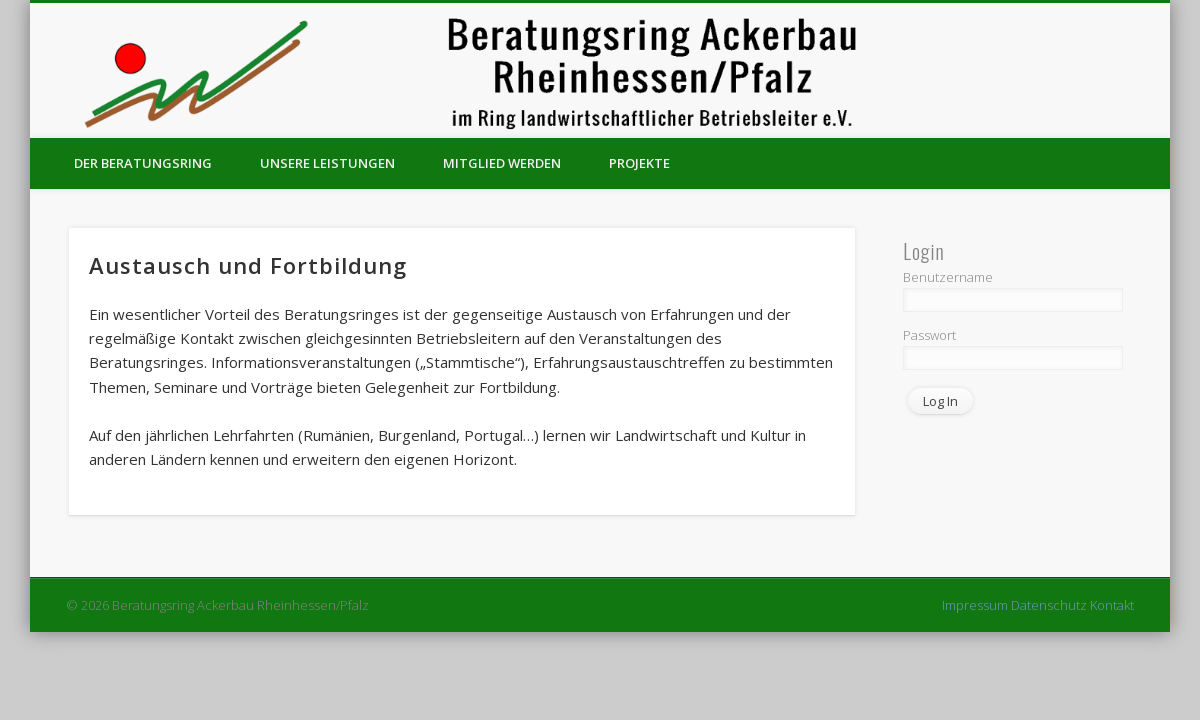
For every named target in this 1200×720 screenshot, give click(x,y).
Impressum (975, 605)
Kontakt (1112, 605)
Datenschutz (1049, 605)
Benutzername (948, 277)
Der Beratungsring (143, 163)
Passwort (929, 335)
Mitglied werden (502, 163)
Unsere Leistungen (327, 163)
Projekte (639, 163)
